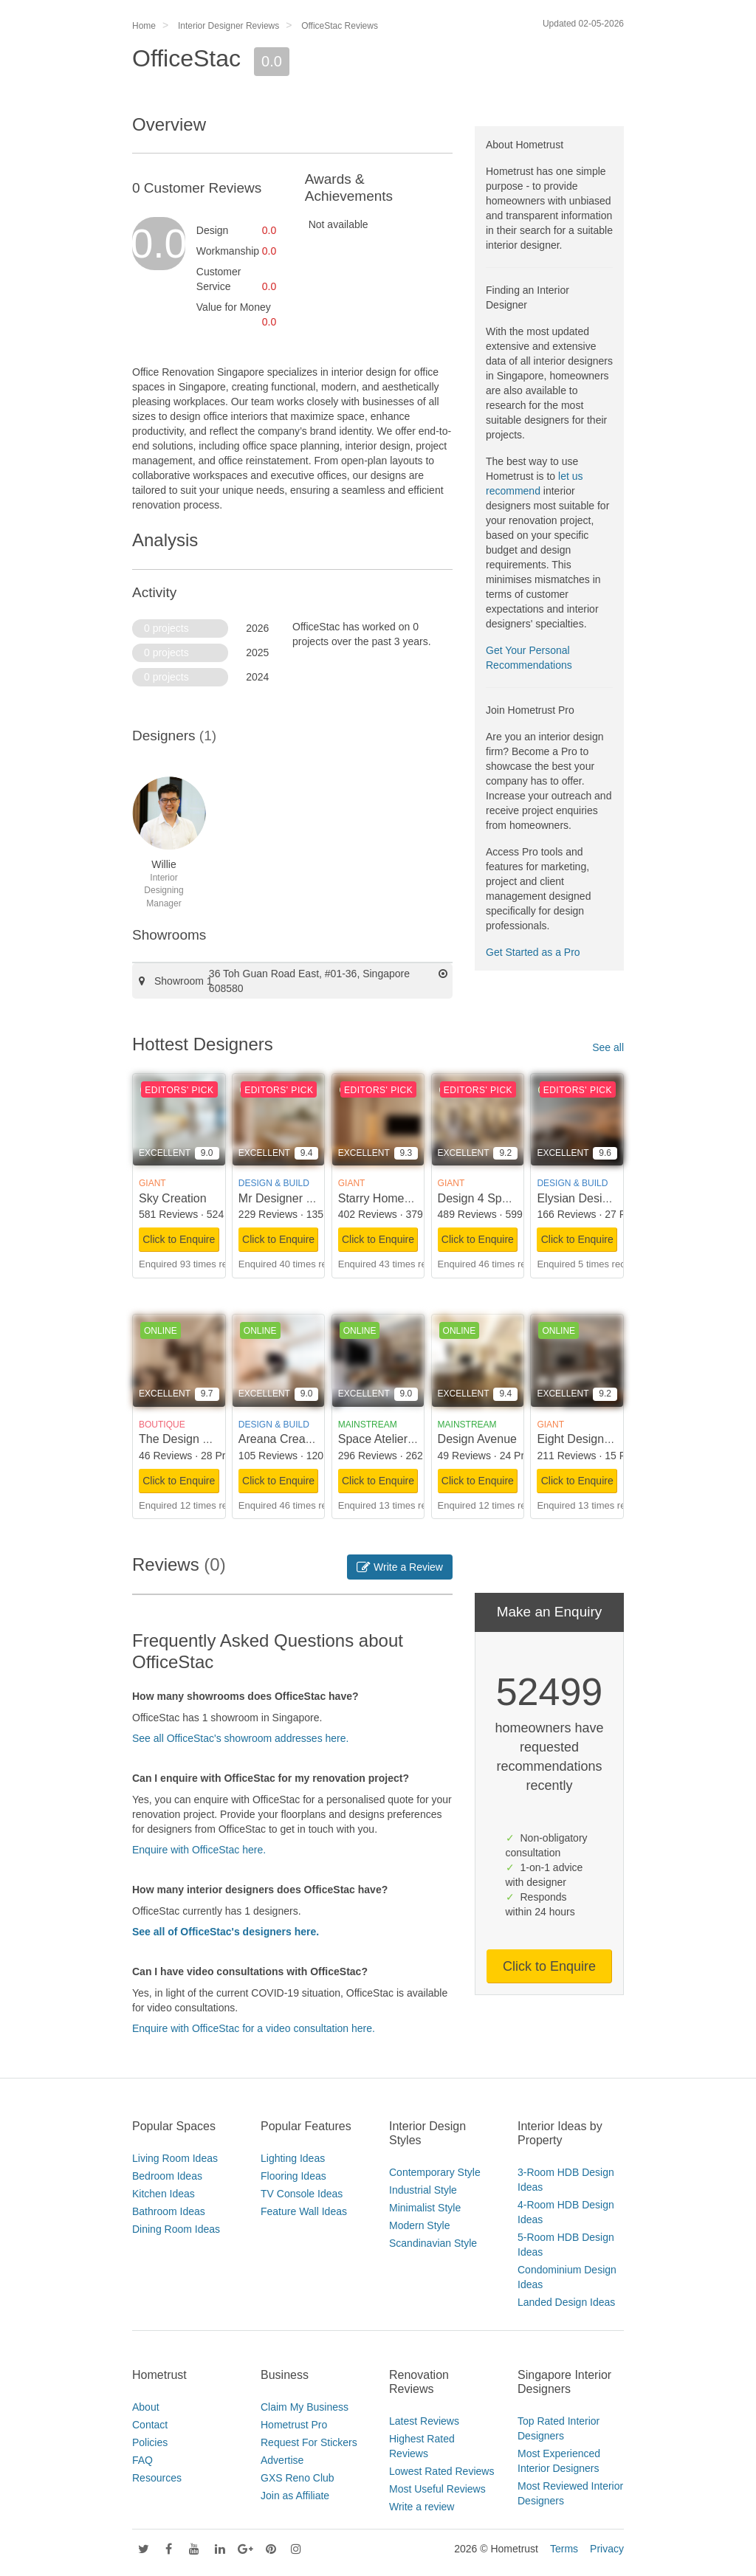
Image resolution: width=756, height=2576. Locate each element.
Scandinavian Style (433, 2243)
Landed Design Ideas (566, 2302)
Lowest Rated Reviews (441, 2471)
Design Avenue (477, 1439)
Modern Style (419, 2225)
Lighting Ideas (293, 2158)
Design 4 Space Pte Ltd (500, 1198)
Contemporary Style (435, 2172)
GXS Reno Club (297, 2478)
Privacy (607, 2549)
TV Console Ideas (302, 2194)
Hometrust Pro (294, 2425)
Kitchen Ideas (163, 2194)
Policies (150, 2442)
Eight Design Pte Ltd (591, 1439)
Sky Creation (173, 1198)
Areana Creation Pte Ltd (301, 1439)
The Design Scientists (196, 1439)
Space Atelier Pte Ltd (393, 1439)
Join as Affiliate (295, 2495)
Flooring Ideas (293, 2176)
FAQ (142, 2460)
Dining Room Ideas (176, 2229)
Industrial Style (423, 2190)
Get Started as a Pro (533, 952)
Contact (150, 2425)
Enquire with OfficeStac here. (199, 1850)
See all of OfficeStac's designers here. (225, 1932)
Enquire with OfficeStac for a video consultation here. (253, 2028)
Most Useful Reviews (437, 2489)
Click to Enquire (178, 1239)
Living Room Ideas (175, 2158)
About (145, 2407)
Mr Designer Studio (289, 1198)
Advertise (282, 2460)
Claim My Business (304, 2407)
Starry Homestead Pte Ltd (406, 1198)
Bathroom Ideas (168, 2211)
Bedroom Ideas (167, 2176)
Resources (157, 2478)
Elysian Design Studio (594, 1198)
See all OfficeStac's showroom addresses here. (240, 1738)
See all (608, 1047)
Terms (564, 2549)
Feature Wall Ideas (304, 2211)
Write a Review (400, 1567)
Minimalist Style (425, 2208)
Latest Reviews (424, 2421)
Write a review (421, 2507)
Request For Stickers (309, 2442)
